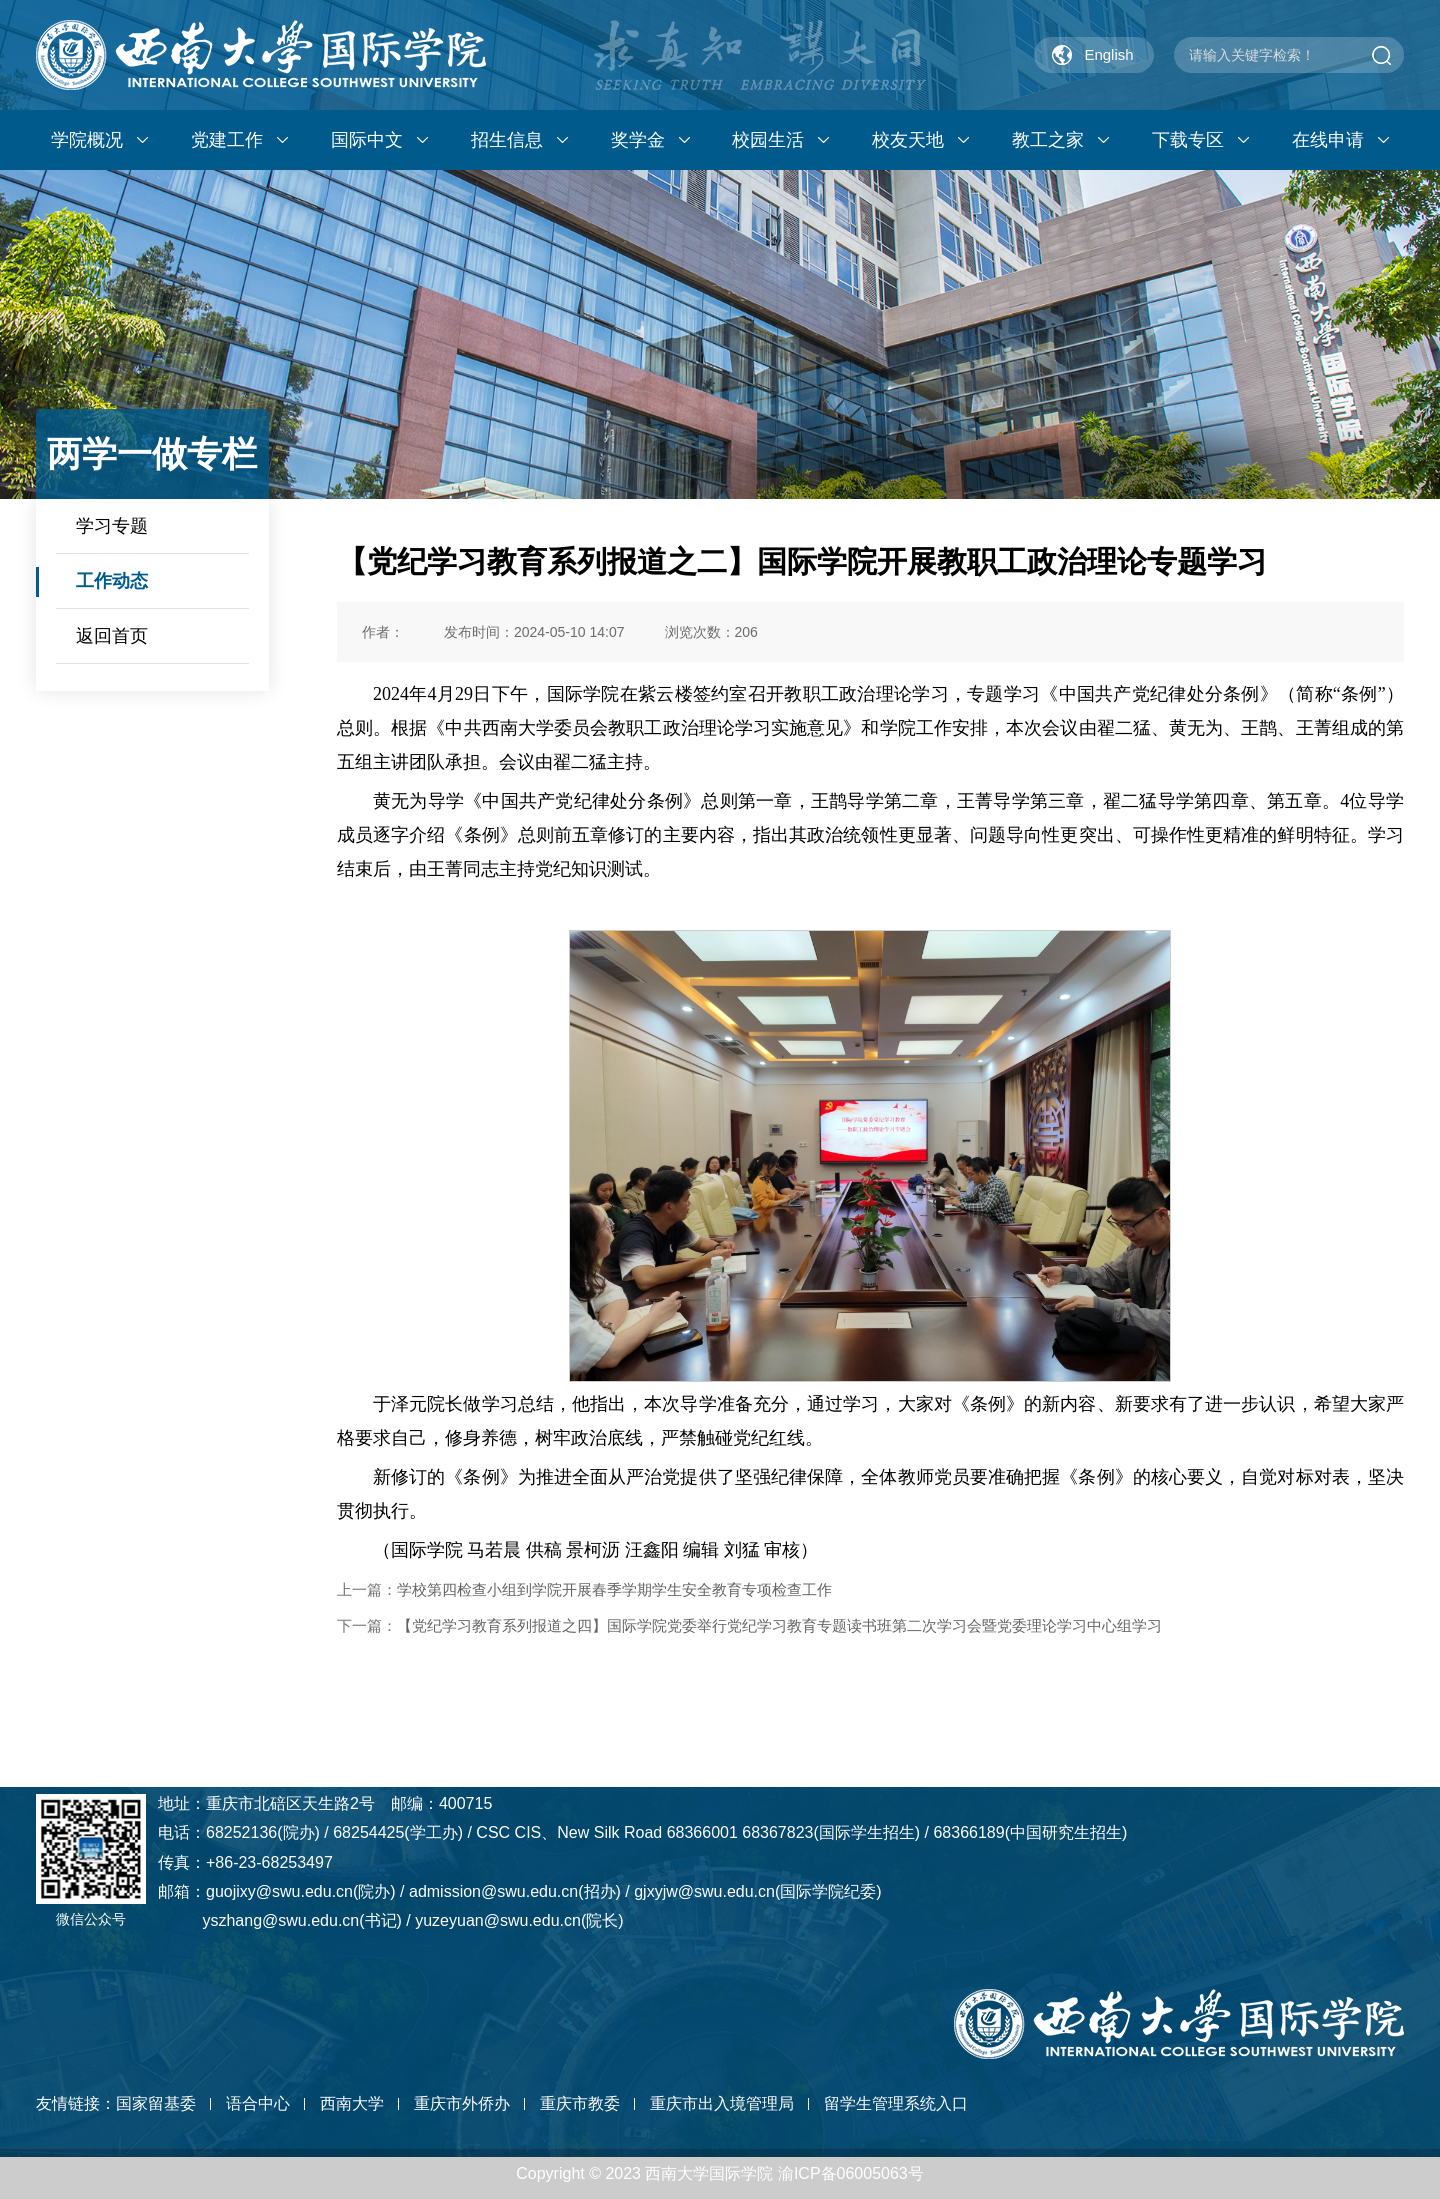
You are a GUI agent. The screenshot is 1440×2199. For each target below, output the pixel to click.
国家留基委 (156, 2103)
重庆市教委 (580, 2103)
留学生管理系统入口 (896, 2103)
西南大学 (352, 2103)
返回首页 (112, 636)
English (1108, 54)
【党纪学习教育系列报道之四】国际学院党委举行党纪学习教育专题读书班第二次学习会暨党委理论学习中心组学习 (779, 1625)
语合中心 (258, 2103)
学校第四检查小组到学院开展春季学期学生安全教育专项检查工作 (614, 1589)
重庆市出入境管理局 (722, 2103)
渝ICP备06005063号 (851, 2173)
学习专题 (112, 526)
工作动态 (112, 581)
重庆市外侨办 (462, 2103)
